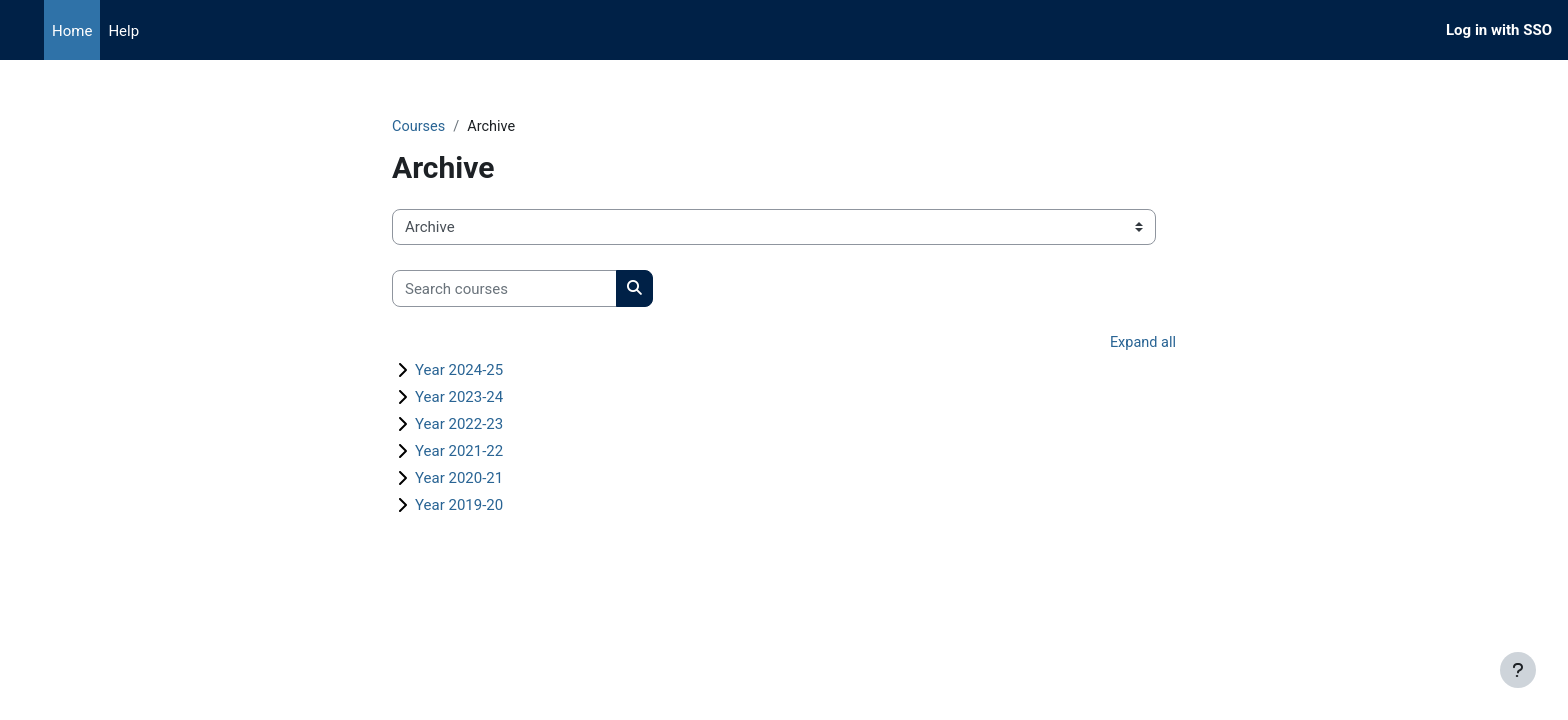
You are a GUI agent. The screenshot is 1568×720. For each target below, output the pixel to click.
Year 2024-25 (459, 371)
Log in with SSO (1499, 30)
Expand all (1142, 344)
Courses (419, 127)
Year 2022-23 (459, 425)
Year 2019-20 (459, 506)
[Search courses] (504, 289)
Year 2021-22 (459, 452)
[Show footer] (1518, 670)
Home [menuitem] (72, 31)
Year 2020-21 (459, 479)
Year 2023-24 (459, 398)
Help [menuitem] (123, 31)
